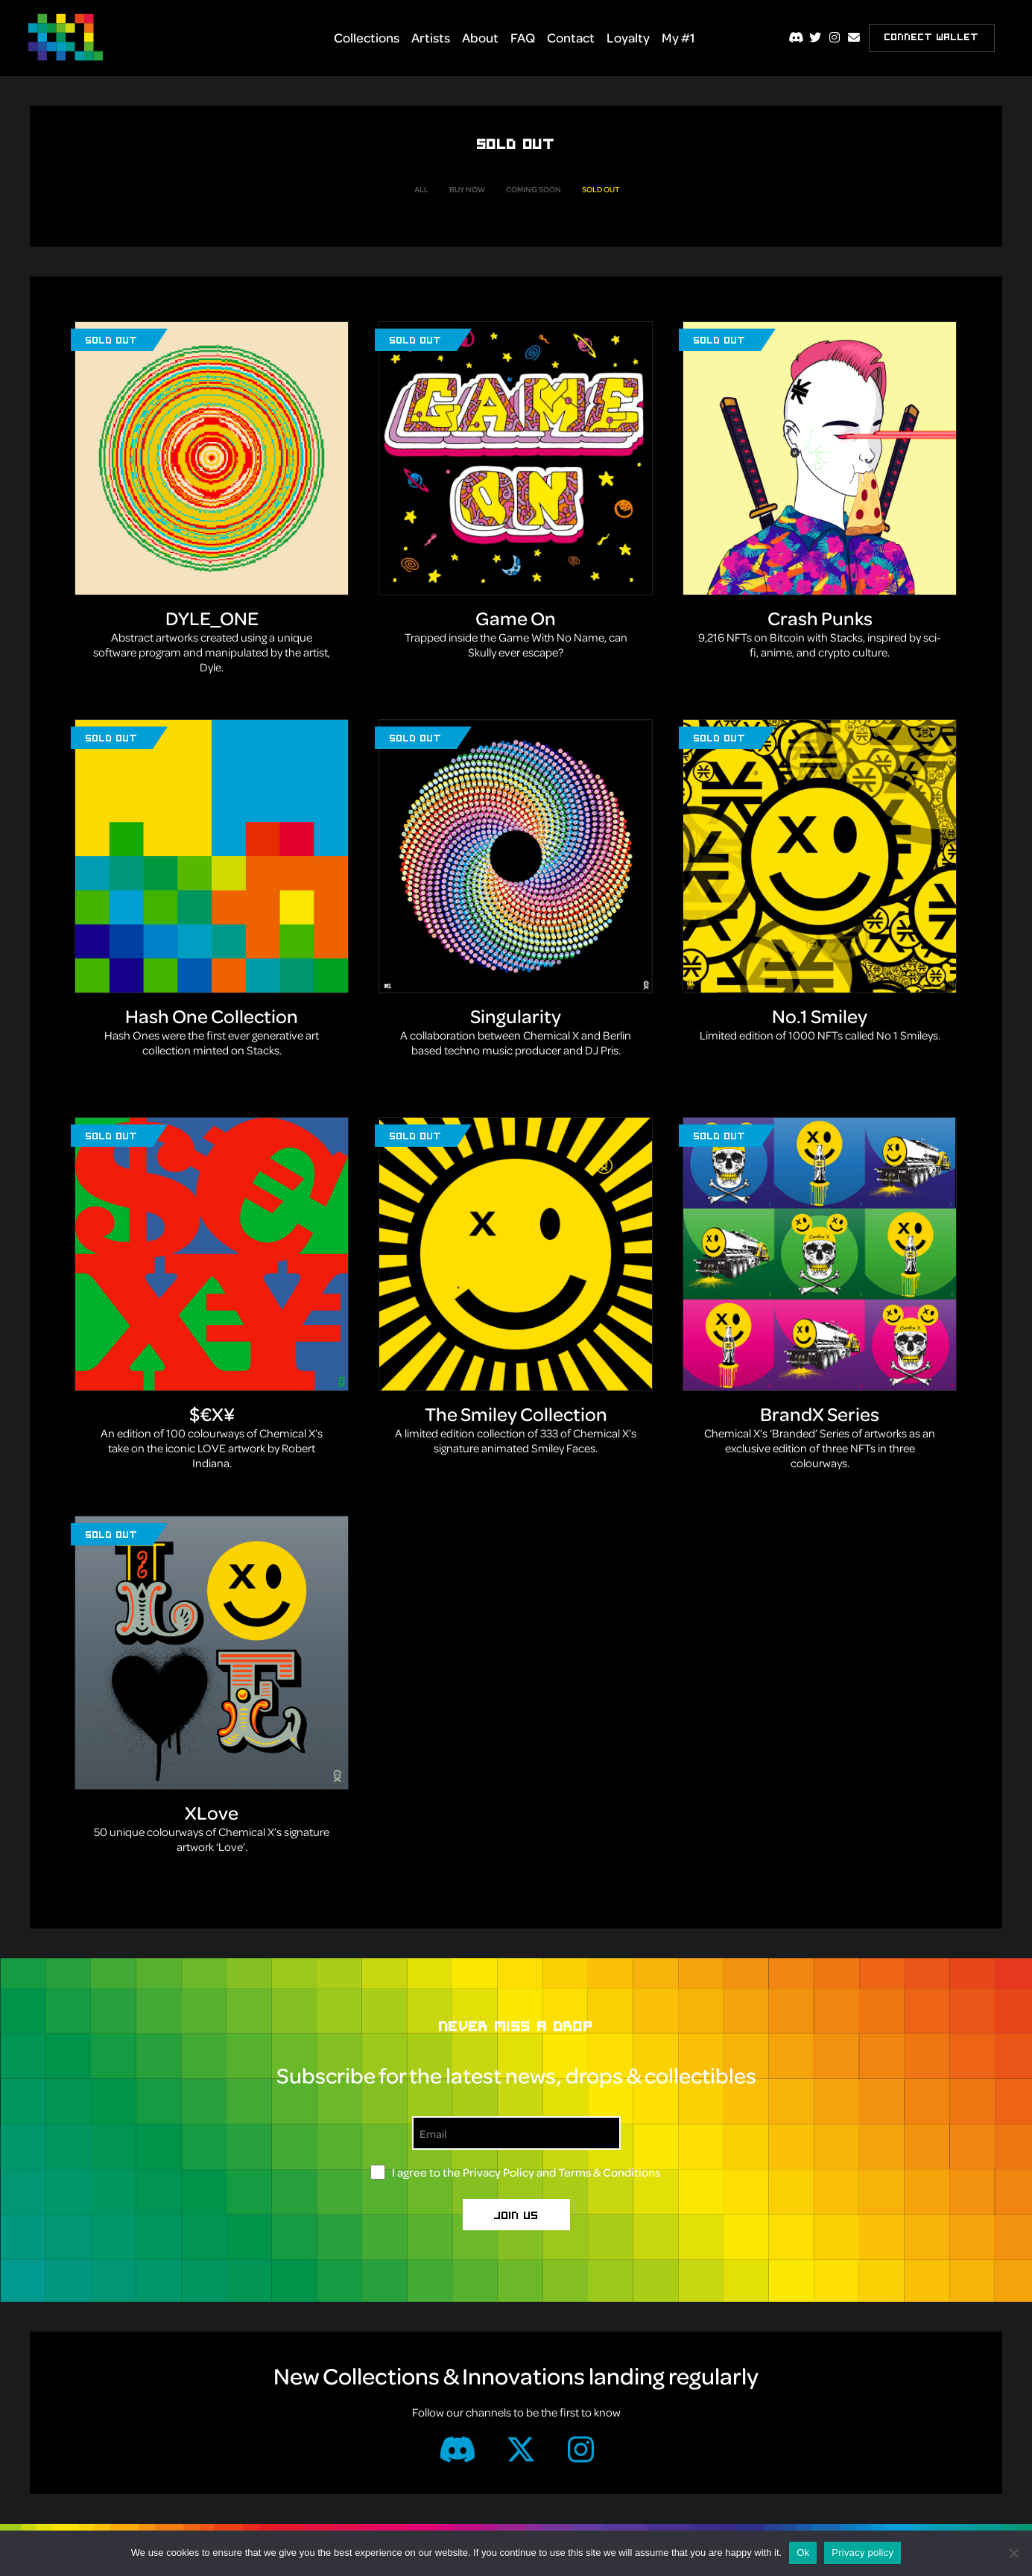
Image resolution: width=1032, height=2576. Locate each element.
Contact (571, 37)
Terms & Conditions (609, 2172)
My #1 (678, 37)
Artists (430, 37)
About (480, 37)
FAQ (522, 37)
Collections (366, 37)
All (421, 189)
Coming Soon (533, 189)
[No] (1013, 2552)
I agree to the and (526, 2172)
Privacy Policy (498, 2172)
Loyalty (628, 37)
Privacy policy (862, 2552)
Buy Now (467, 189)
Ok (803, 2552)
